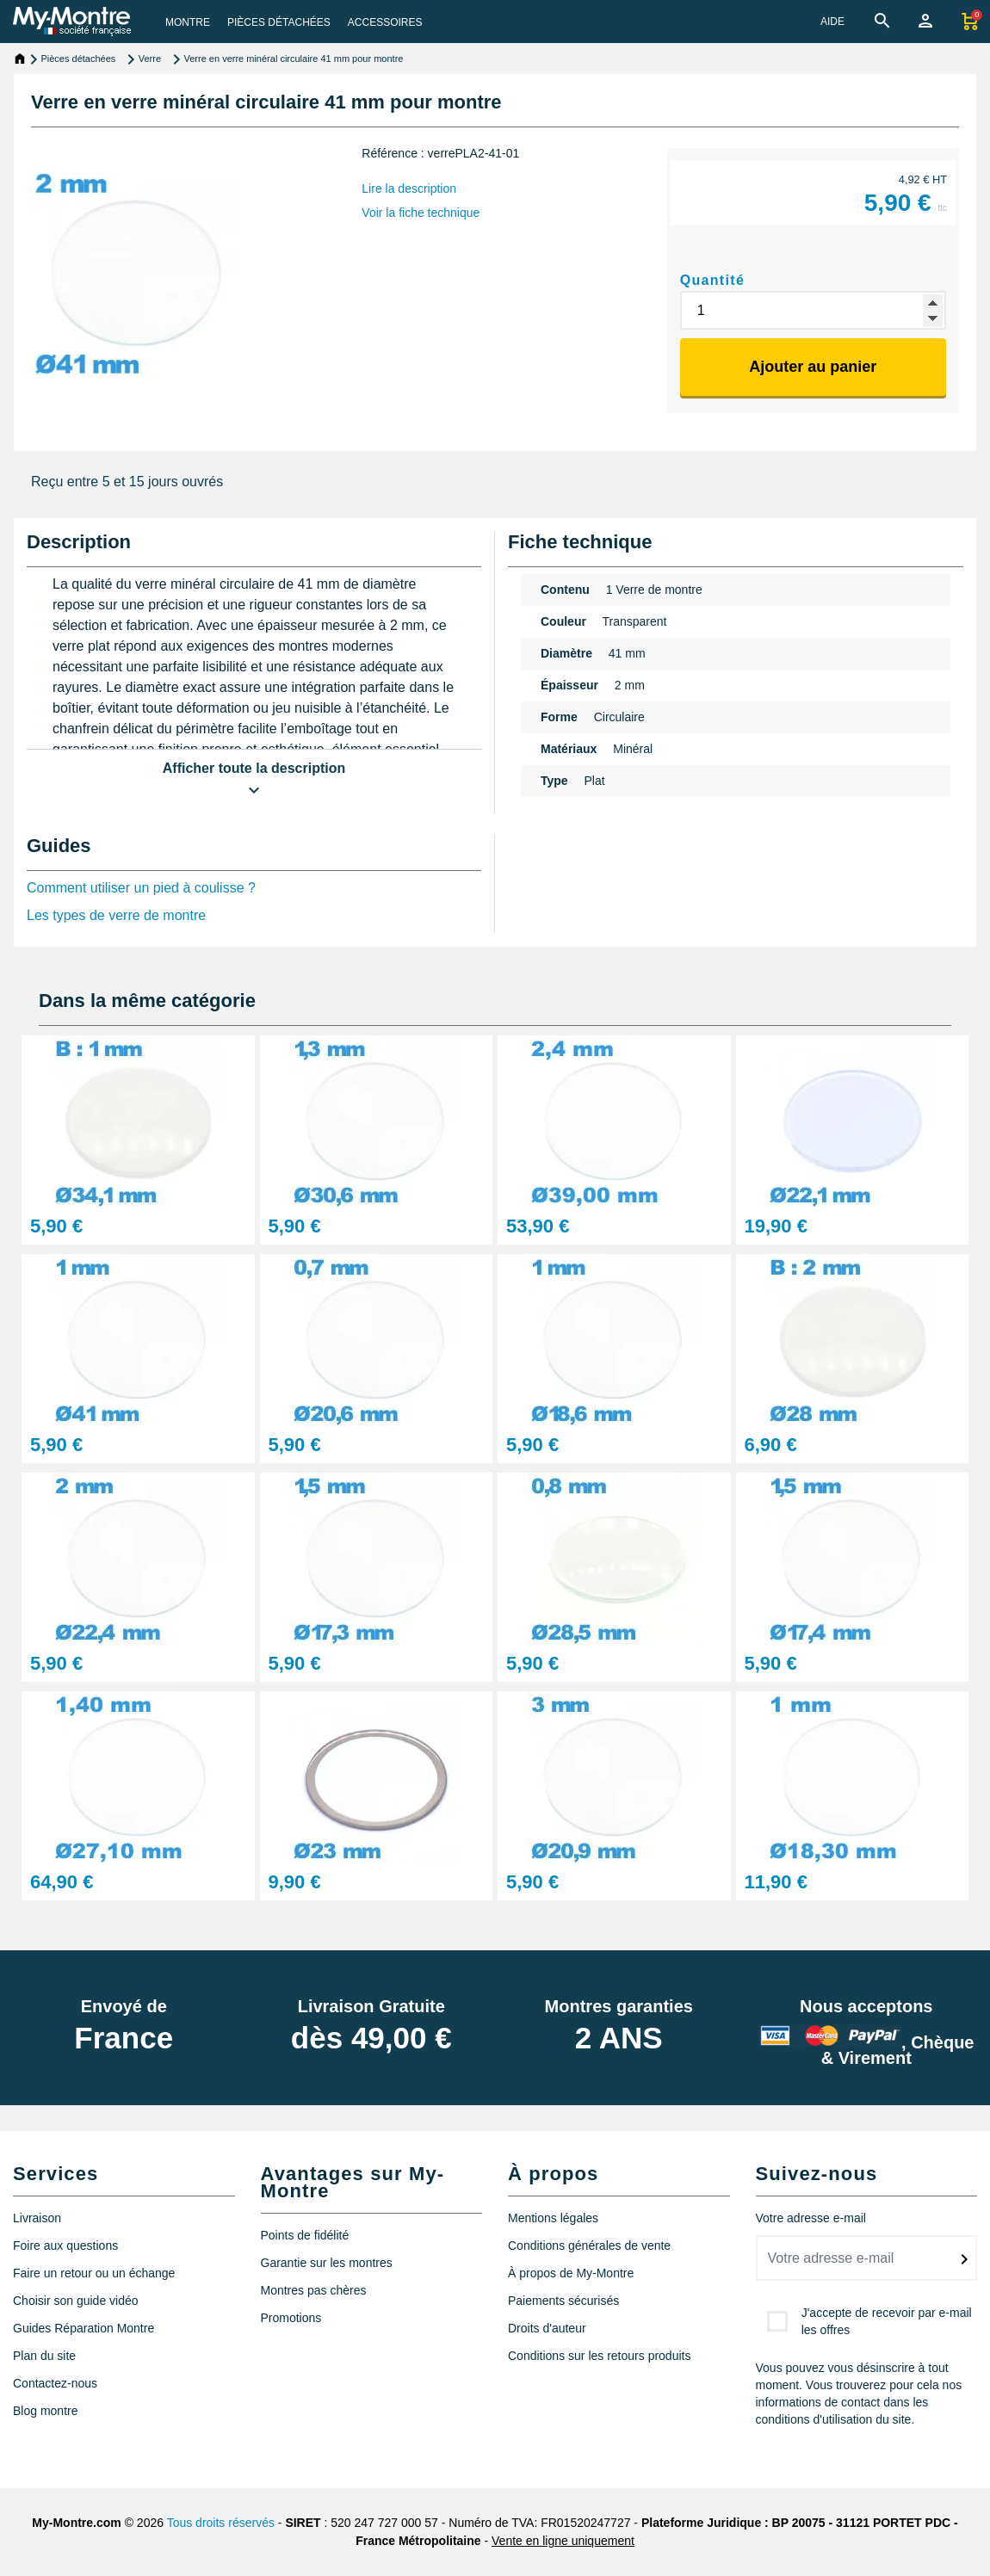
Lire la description (409, 188)
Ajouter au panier (812, 366)
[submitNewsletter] (964, 2259)
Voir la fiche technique (421, 212)
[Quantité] (813, 310)
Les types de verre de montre (116, 915)
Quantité (713, 280)
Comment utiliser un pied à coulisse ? (141, 887)
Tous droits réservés (221, 2523)
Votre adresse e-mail (811, 2218)
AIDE (832, 21)
